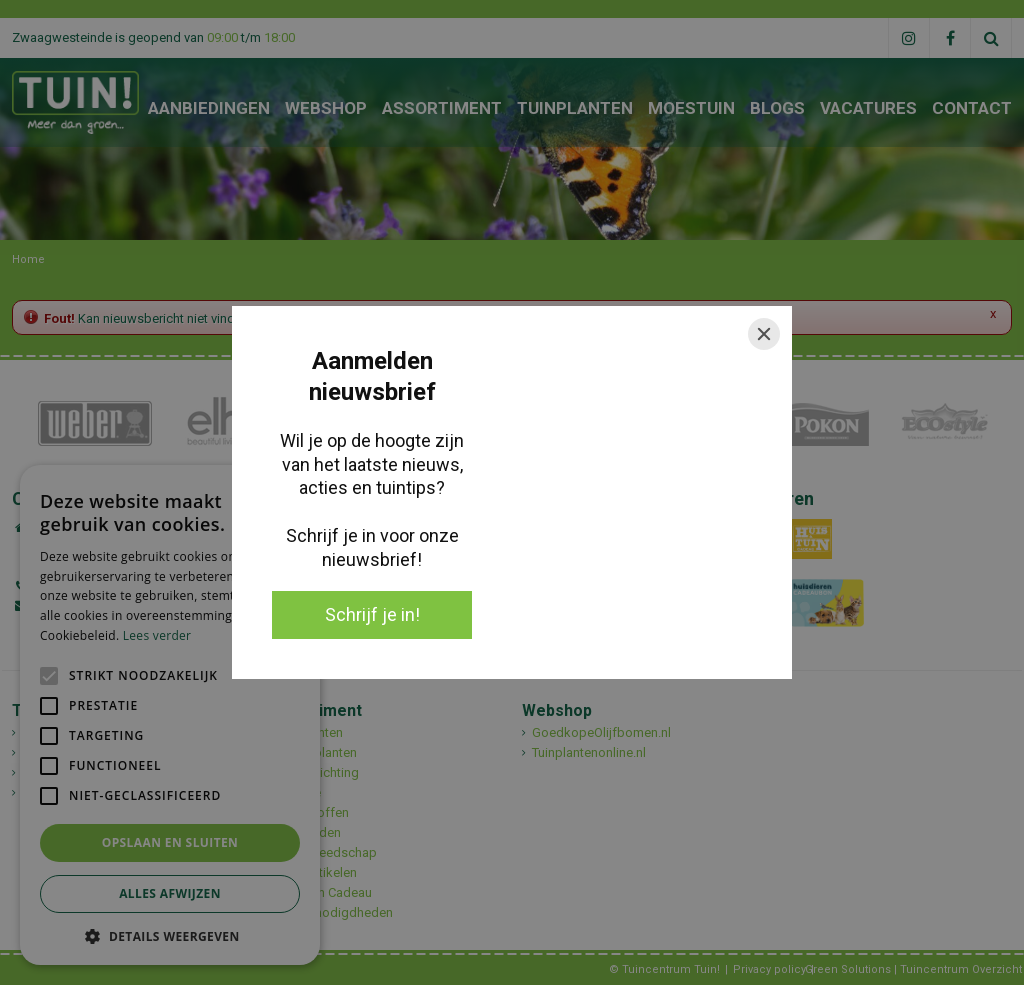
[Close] (764, 334)
